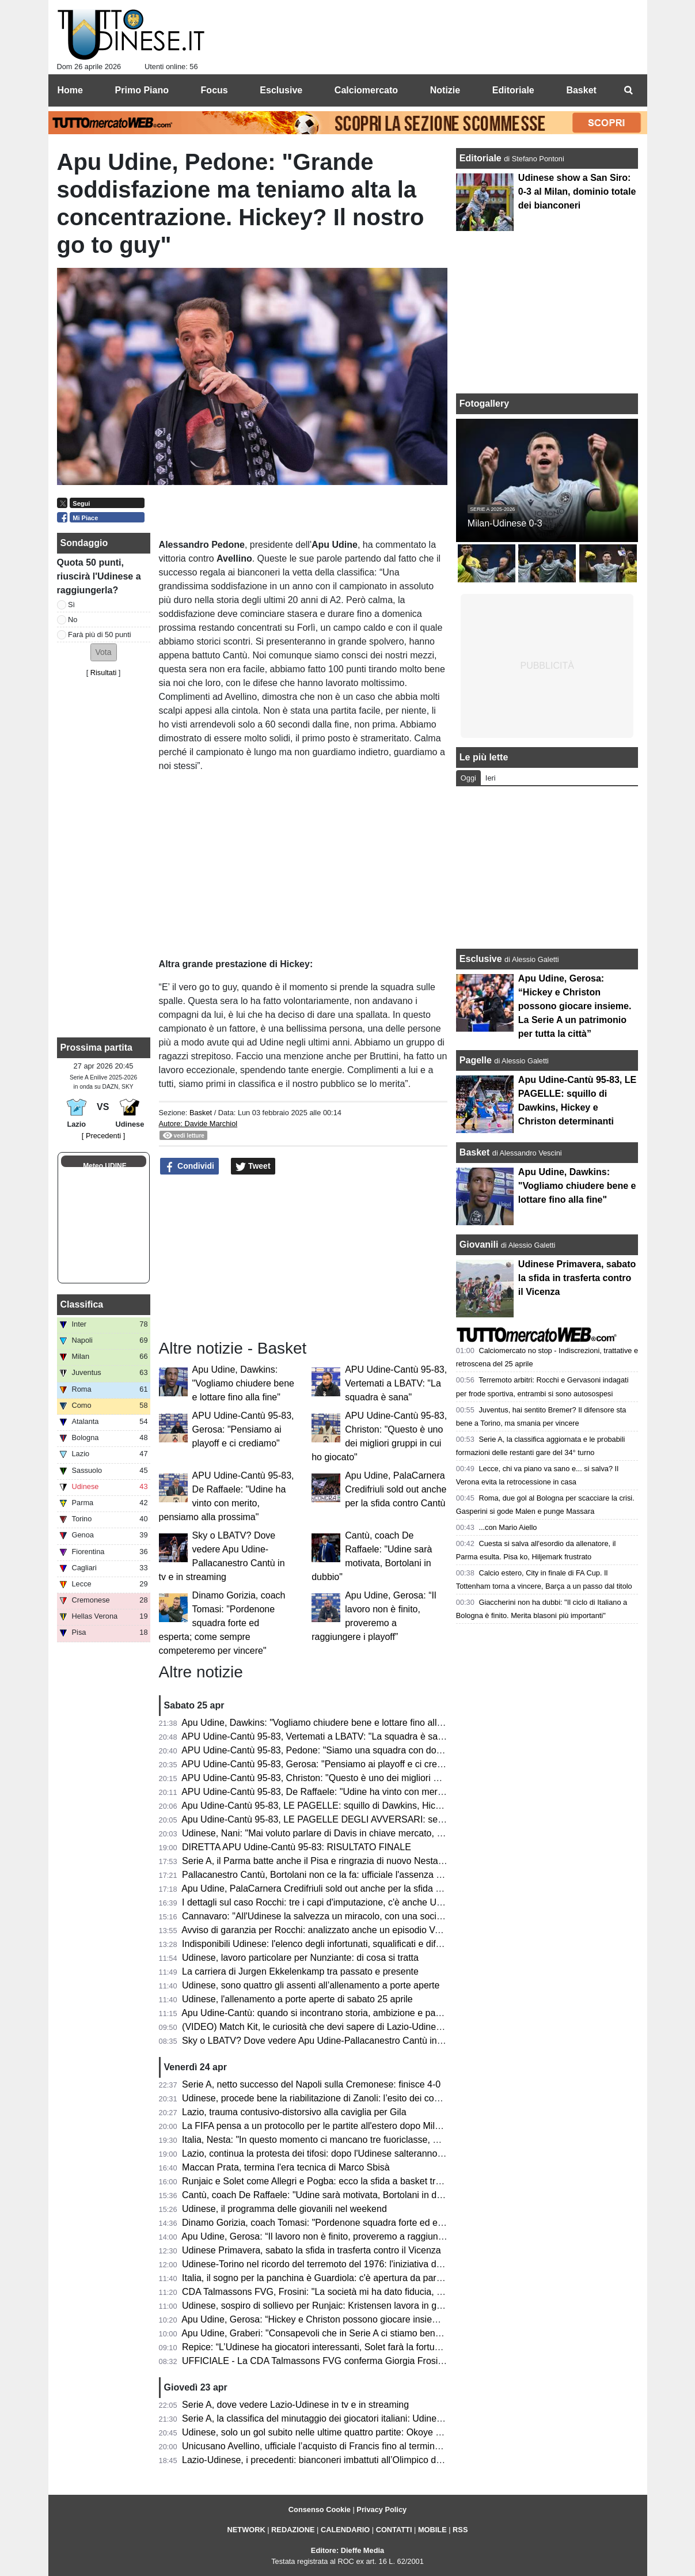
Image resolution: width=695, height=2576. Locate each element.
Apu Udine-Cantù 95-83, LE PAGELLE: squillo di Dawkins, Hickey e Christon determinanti (364, 1805)
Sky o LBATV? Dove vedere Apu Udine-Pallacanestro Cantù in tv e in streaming (344, 2040)
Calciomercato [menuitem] (366, 90)
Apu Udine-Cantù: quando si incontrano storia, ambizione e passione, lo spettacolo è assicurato (376, 2013)
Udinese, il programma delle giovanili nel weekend (284, 2209)
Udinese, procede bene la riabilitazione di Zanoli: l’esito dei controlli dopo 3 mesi (345, 2098)
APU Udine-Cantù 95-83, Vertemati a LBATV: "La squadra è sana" (396, 1383)
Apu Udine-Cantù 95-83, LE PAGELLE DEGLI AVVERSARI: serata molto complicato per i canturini (382, 1819)
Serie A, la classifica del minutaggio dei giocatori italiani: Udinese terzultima (335, 2418)
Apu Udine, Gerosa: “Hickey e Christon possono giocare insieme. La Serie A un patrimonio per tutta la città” (400, 2319)
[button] (103, 652)
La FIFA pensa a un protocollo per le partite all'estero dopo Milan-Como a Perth (343, 2126)
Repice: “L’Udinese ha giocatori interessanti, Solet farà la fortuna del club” (332, 2347)
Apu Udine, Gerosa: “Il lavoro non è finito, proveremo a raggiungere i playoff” (337, 2236)
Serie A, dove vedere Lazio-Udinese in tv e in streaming (295, 2405)
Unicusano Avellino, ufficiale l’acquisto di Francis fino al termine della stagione (340, 2446)
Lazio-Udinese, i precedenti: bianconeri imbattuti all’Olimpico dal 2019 (324, 2460)
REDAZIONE (292, 2529)
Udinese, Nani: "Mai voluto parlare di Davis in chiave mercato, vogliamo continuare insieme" (369, 1833)
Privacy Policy (381, 2509)
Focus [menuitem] (214, 90)
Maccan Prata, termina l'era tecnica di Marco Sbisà (286, 2167)
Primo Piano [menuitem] (142, 90)
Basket (200, 1112)
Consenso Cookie (319, 2509)
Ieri (490, 778)
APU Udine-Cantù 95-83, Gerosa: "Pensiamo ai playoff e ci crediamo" (243, 1429)
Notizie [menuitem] (445, 90)
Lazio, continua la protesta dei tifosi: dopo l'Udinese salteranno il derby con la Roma (353, 2153)
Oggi (468, 778)
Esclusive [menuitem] (281, 90)
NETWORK (246, 2529)
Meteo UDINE (104, 1166)
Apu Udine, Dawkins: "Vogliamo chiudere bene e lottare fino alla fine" (243, 1383)
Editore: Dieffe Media (347, 2550)
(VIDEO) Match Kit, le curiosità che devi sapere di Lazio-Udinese (314, 2027)
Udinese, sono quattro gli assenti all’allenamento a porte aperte (310, 1985)
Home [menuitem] (70, 90)
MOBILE (432, 2529)
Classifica (82, 1304)
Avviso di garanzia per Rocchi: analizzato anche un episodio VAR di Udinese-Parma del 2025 (371, 1930)
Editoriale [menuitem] (513, 90)
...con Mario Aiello (507, 1527)
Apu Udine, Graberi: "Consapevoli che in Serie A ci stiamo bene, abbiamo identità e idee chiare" (376, 2333)
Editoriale (481, 158)
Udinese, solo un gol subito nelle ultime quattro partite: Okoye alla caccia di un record (356, 2432)
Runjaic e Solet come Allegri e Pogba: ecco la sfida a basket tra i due (322, 2181)
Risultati (103, 672)
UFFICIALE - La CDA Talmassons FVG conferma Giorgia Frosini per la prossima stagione (365, 2361)
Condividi (189, 1166)
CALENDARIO (345, 2529)
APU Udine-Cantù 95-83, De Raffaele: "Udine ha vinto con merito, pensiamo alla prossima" (366, 1792)
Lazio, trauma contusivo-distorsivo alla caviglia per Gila (294, 2112)
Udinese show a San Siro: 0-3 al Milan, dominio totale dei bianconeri (577, 191)
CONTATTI (394, 2529)
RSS (460, 2529)
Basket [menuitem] (581, 90)
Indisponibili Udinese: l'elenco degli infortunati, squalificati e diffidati (318, 1944)
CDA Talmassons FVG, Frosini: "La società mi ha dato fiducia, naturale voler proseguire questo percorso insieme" (413, 2292)
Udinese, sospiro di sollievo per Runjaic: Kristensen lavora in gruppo (321, 2305)
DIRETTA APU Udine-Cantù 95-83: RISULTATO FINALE (296, 1847)
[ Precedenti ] (103, 1135)
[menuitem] (629, 90)
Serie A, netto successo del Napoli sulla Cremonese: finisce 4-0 (311, 2084)
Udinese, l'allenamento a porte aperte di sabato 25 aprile (297, 1999)
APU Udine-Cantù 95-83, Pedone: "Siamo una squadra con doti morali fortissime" (347, 1750)
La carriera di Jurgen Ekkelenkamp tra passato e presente (300, 1971)
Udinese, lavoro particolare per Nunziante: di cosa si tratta (300, 1958)
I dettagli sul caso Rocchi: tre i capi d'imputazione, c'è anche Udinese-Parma (338, 1902)
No (72, 619)
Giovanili (479, 1244)
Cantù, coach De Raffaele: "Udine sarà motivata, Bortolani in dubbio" (322, 2195)
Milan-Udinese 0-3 (505, 523)
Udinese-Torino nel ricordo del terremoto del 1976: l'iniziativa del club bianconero (346, 2264)
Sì (71, 604)
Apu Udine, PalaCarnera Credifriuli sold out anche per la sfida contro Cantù (395, 1489)
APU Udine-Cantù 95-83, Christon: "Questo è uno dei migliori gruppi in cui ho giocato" (356, 1778)
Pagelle (475, 1060)
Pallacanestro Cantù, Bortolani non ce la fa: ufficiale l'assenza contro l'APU (334, 1875)
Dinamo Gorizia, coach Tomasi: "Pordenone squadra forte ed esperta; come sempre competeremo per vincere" (222, 1623)
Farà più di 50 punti (99, 634)
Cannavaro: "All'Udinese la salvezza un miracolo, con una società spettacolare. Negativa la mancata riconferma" (411, 1916)
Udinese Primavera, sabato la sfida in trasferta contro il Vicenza (311, 2250)
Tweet (253, 1166)
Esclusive (480, 959)
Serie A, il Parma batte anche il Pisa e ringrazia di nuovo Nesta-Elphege (328, 1861)
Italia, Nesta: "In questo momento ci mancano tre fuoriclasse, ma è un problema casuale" (363, 2140)
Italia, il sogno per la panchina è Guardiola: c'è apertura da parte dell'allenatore (342, 2278)
